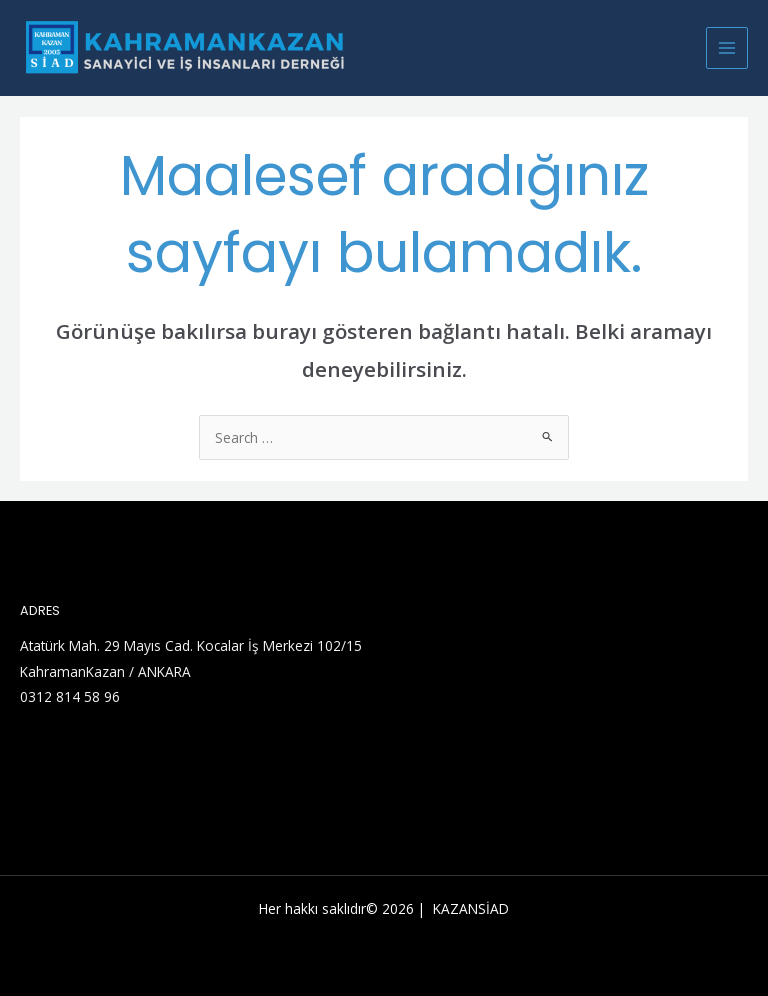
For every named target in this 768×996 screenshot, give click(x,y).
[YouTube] (119, 754)
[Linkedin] (59, 754)
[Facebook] (89, 754)
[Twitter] (29, 754)
